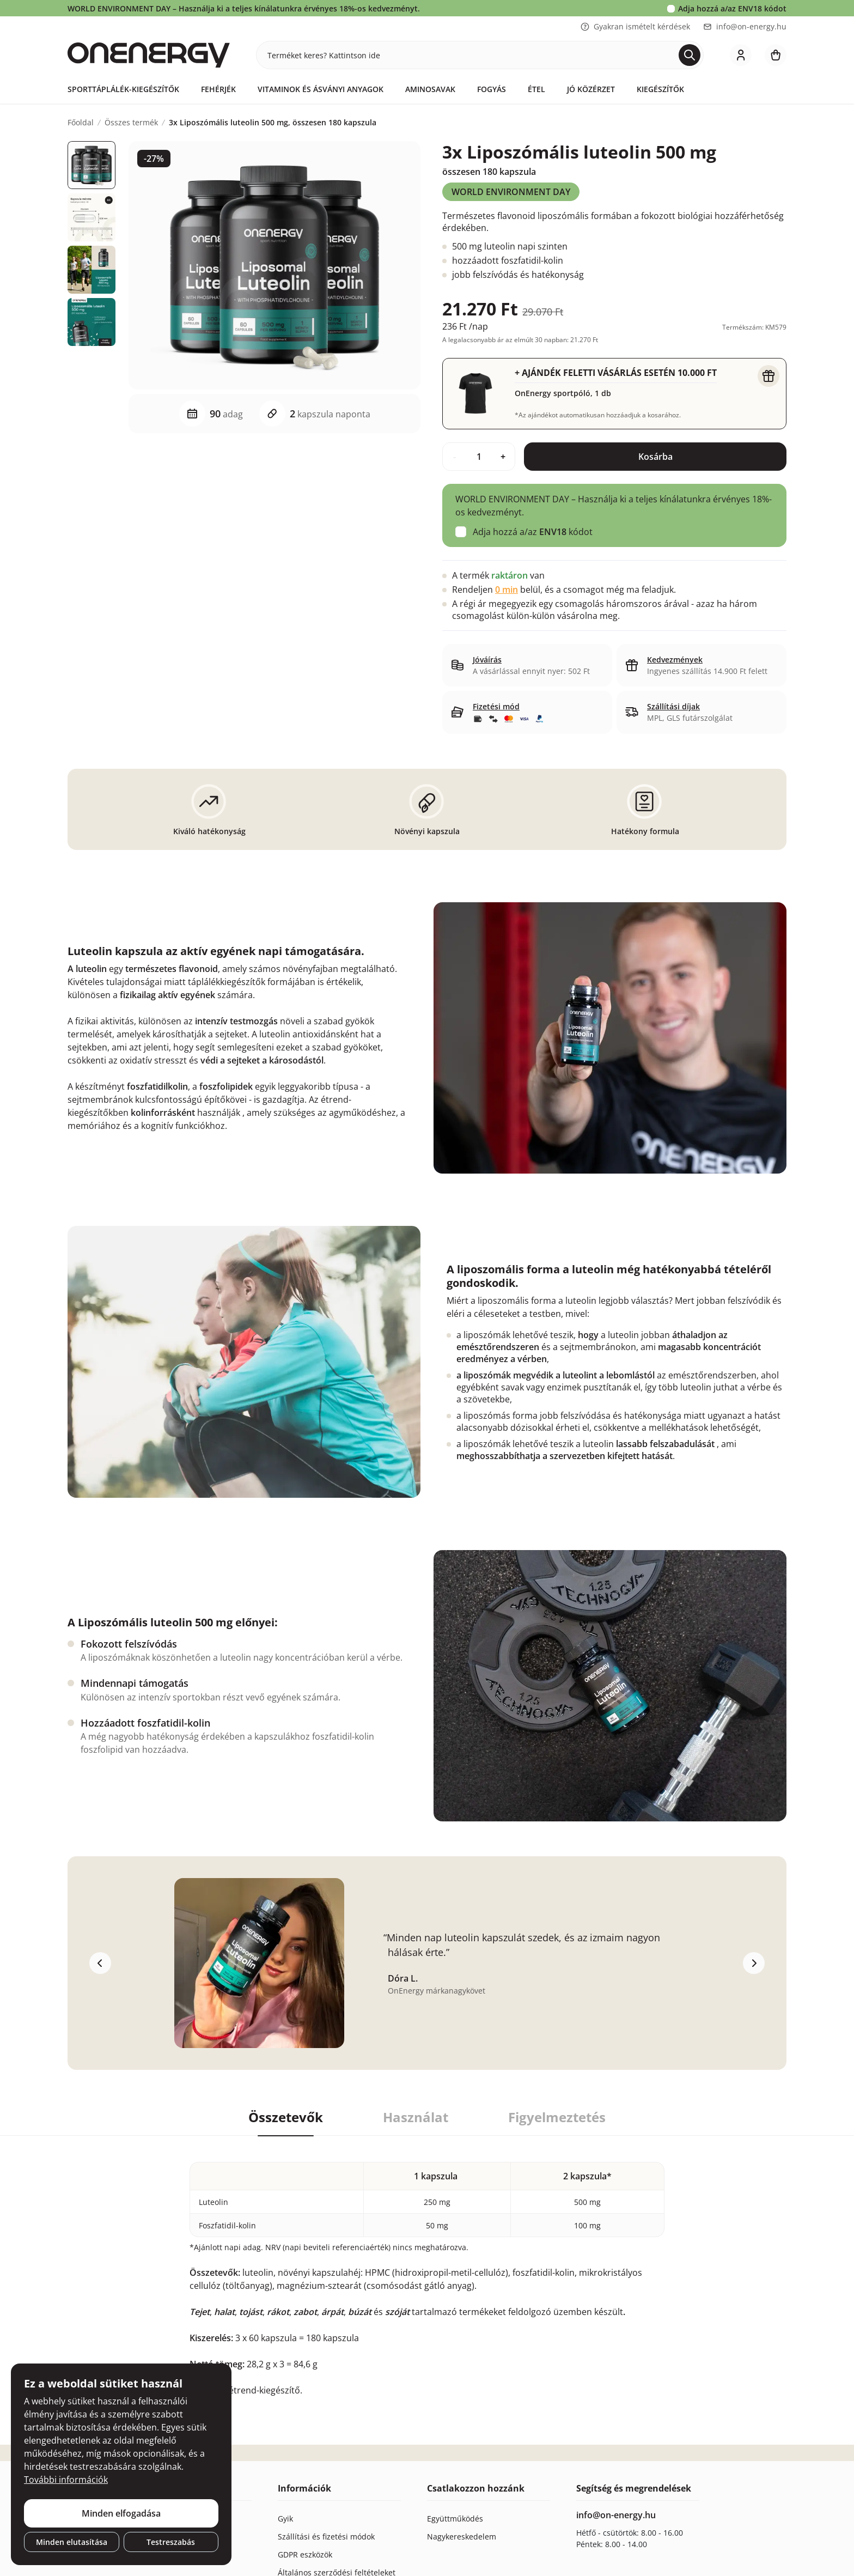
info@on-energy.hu (744, 26)
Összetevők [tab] (285, 2117)
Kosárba (655, 457)
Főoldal (81, 122)
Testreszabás (171, 2542)
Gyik (285, 2518)
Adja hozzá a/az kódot (732, 8)
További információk (66, 2480)
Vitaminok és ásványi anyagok (320, 89)
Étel (536, 89)
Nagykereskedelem (461, 2536)
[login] (741, 55)
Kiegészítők (660, 89)
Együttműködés (455, 2518)
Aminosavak (430, 89)
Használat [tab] (415, 2117)
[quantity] (478, 456)
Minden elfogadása (121, 2513)
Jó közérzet (591, 89)
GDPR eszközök (305, 2554)
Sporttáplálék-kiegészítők (123, 89)
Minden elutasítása (71, 2542)
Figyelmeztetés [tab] (557, 2117)
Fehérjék (218, 89)
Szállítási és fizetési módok (326, 2536)
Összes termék (131, 122)
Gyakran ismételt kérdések (635, 26)
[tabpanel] (427, 2266)
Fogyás (491, 89)
